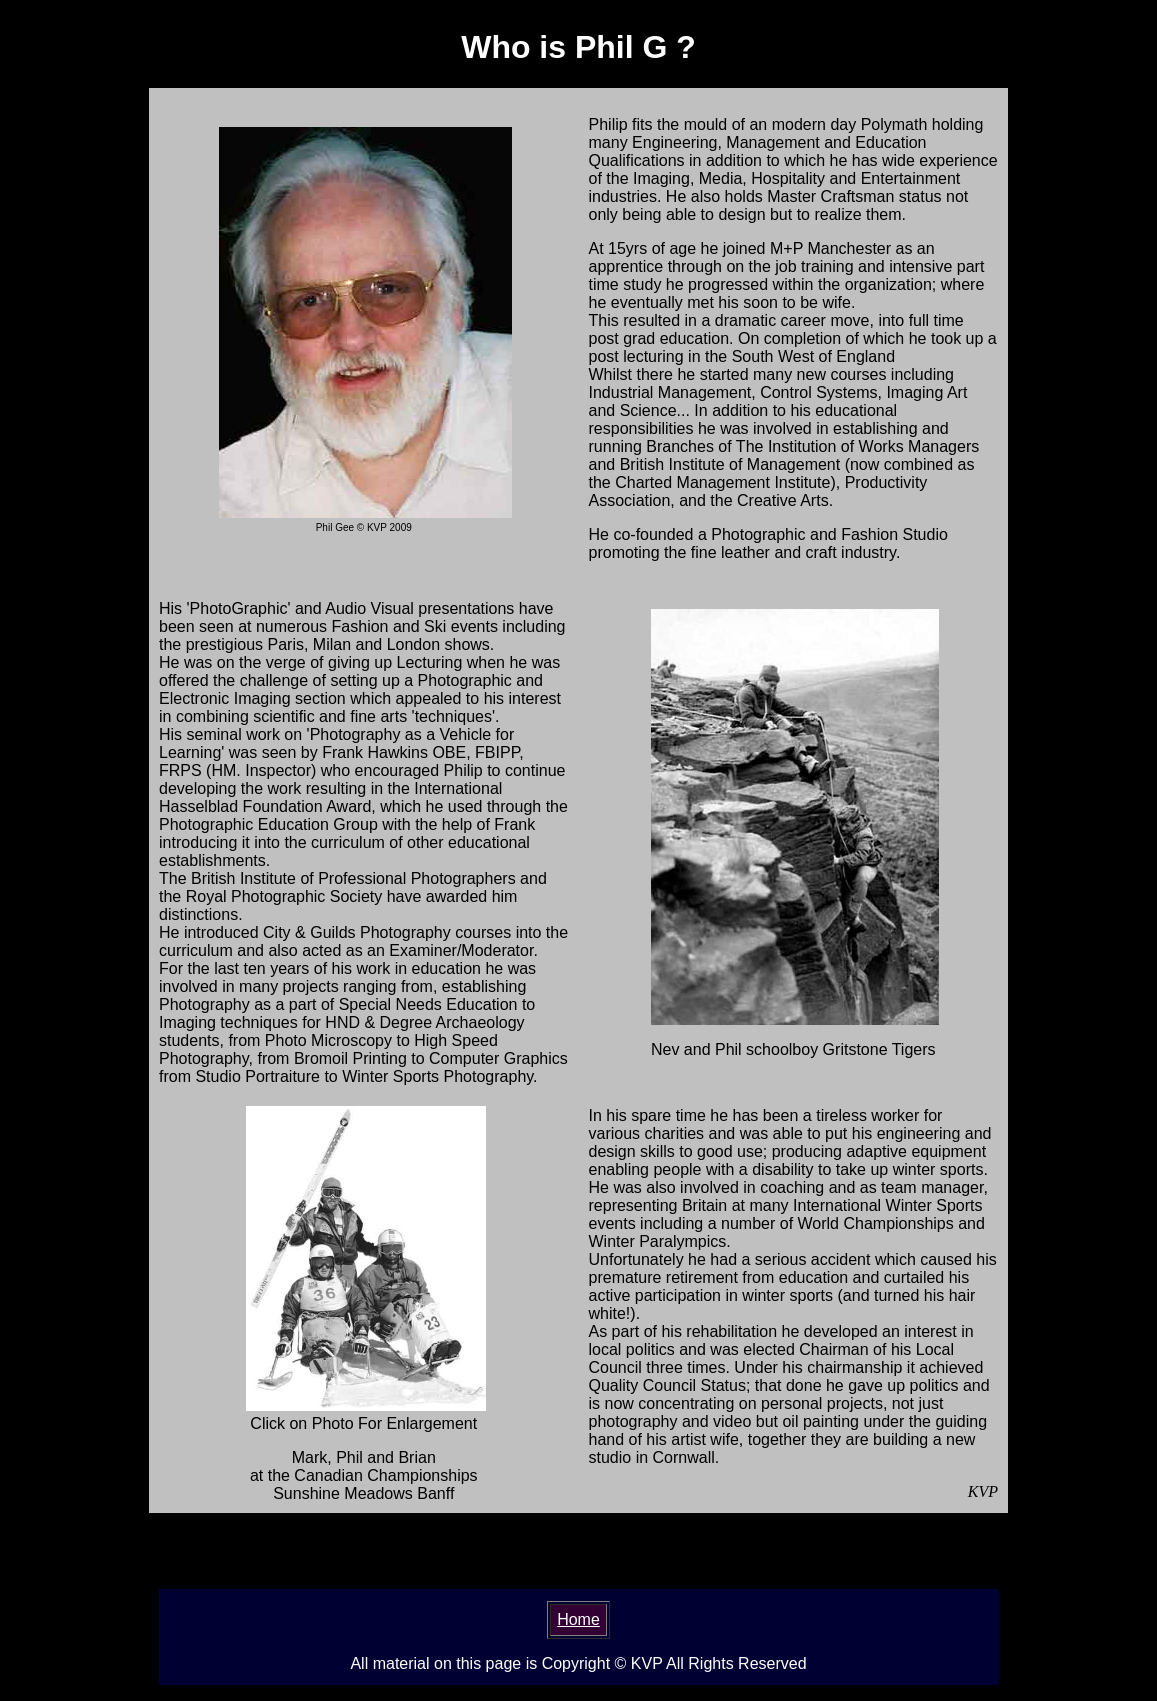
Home (578, 1619)
